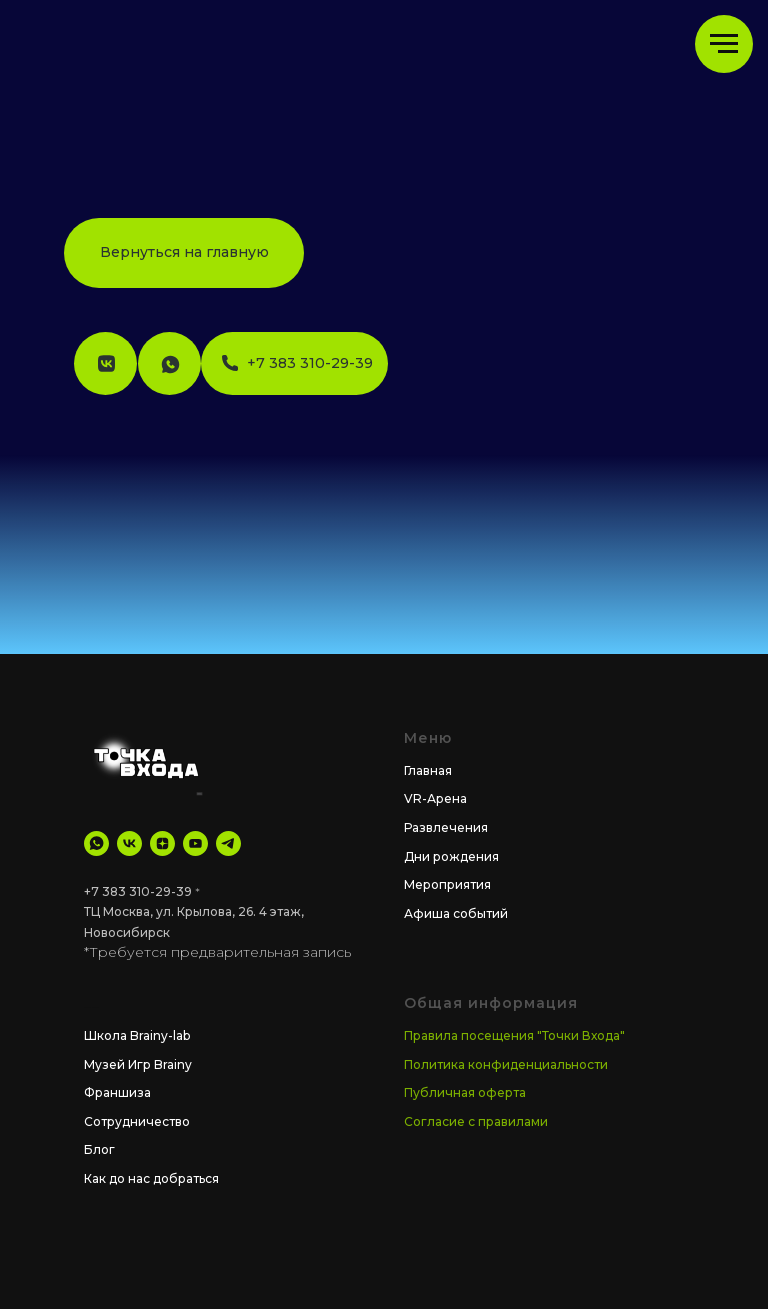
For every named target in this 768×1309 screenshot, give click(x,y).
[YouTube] (195, 843)
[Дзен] (162, 843)
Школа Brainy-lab (137, 1035)
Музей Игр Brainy (138, 1064)
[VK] (129, 843)
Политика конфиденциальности (506, 1064)
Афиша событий (456, 913)
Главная (428, 770)
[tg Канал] (228, 843)
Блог (99, 1149)
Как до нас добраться (151, 1178)
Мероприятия (447, 884)
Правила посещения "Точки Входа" (514, 1035)
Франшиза (117, 1092)
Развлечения (446, 827)
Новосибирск (127, 932)
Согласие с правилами (476, 1121)
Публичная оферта (465, 1092)
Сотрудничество (137, 1121)
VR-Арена (435, 798)
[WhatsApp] (96, 843)
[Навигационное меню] (724, 44)
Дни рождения (451, 856)
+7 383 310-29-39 (138, 891)
